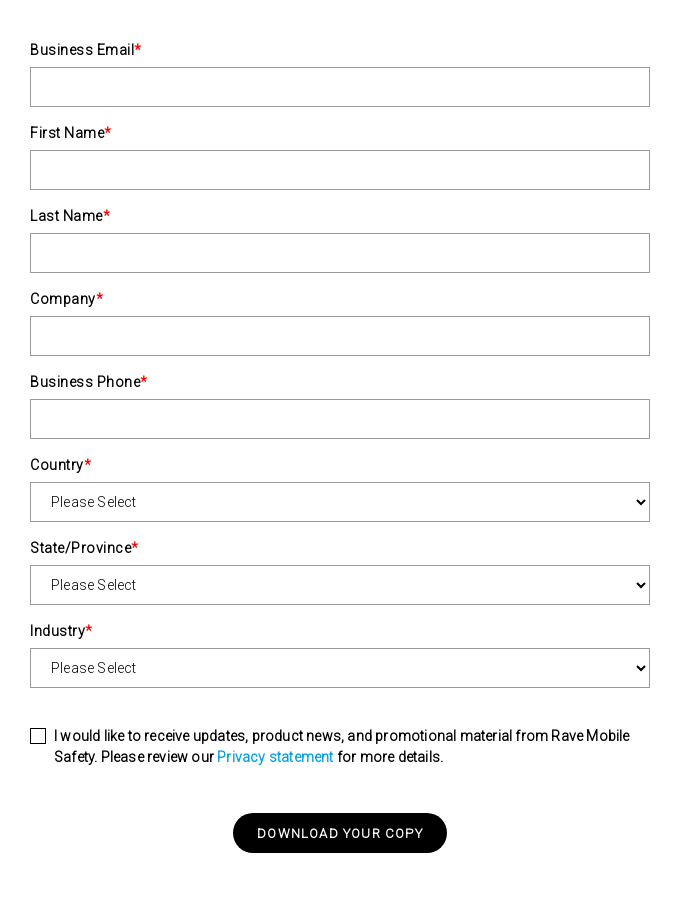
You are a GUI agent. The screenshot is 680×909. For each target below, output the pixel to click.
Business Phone (89, 382)
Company (66, 299)
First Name (71, 133)
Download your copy (340, 833)
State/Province (84, 548)
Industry (61, 631)
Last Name (70, 216)
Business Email (86, 50)
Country (60, 465)
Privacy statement (275, 757)
